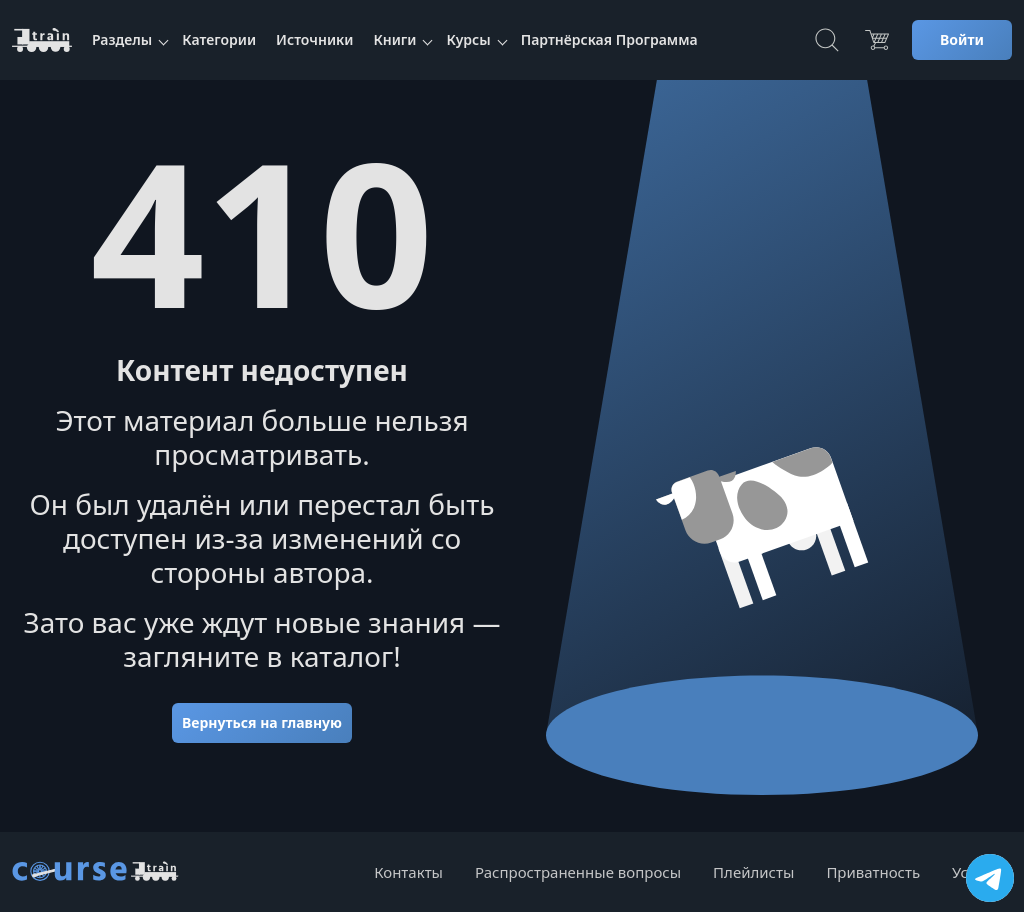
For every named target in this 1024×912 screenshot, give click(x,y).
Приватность (873, 872)
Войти (962, 39)
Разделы (122, 39)
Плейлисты (753, 872)
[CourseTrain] (42, 40)
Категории (219, 39)
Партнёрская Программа (609, 39)
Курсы (468, 39)
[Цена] (877, 40)
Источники (314, 39)
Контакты (408, 872)
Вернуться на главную (262, 722)
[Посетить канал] (990, 878)
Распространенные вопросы (578, 872)
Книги (394, 39)
